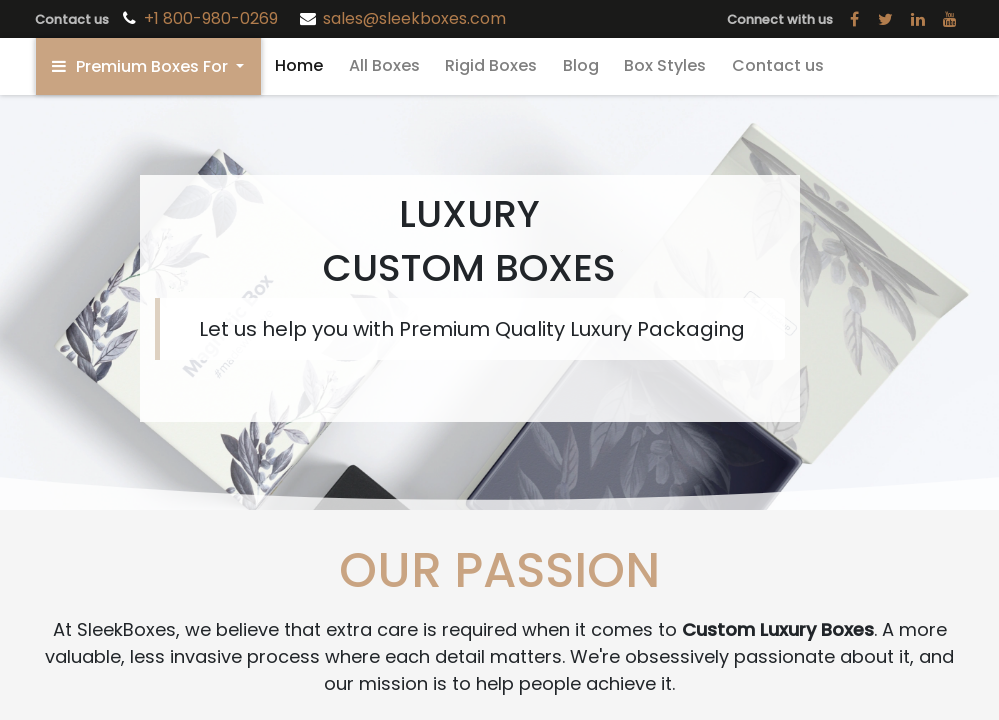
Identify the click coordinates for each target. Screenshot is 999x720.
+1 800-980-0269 (213, 18)
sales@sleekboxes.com (414, 18)
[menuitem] (299, 66)
